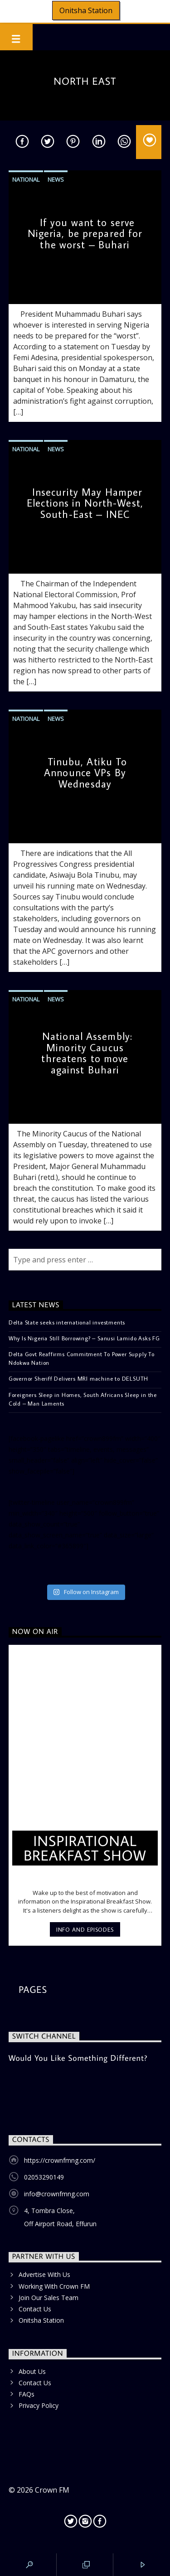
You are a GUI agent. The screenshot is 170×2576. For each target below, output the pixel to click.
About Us (32, 2371)
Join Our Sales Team (48, 2297)
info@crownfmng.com (56, 2193)
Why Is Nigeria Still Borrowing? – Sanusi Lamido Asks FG (84, 1338)
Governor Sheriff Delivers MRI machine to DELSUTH (78, 1378)
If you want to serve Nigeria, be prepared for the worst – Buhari (85, 233)
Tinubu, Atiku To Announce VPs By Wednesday (85, 772)
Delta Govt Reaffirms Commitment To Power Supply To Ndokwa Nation (82, 1358)
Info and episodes (85, 1929)
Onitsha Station (85, 10)
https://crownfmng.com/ (59, 2160)
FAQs (26, 2394)
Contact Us (35, 2309)
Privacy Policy (38, 2405)
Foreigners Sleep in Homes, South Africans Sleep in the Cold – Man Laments (83, 1399)
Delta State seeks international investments (67, 1322)
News (56, 179)
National (25, 179)
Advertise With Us (44, 2274)
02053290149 (44, 2177)
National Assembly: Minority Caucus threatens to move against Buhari (86, 1052)
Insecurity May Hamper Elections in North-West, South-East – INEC (85, 503)
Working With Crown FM (54, 2286)
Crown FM (52, 2490)
